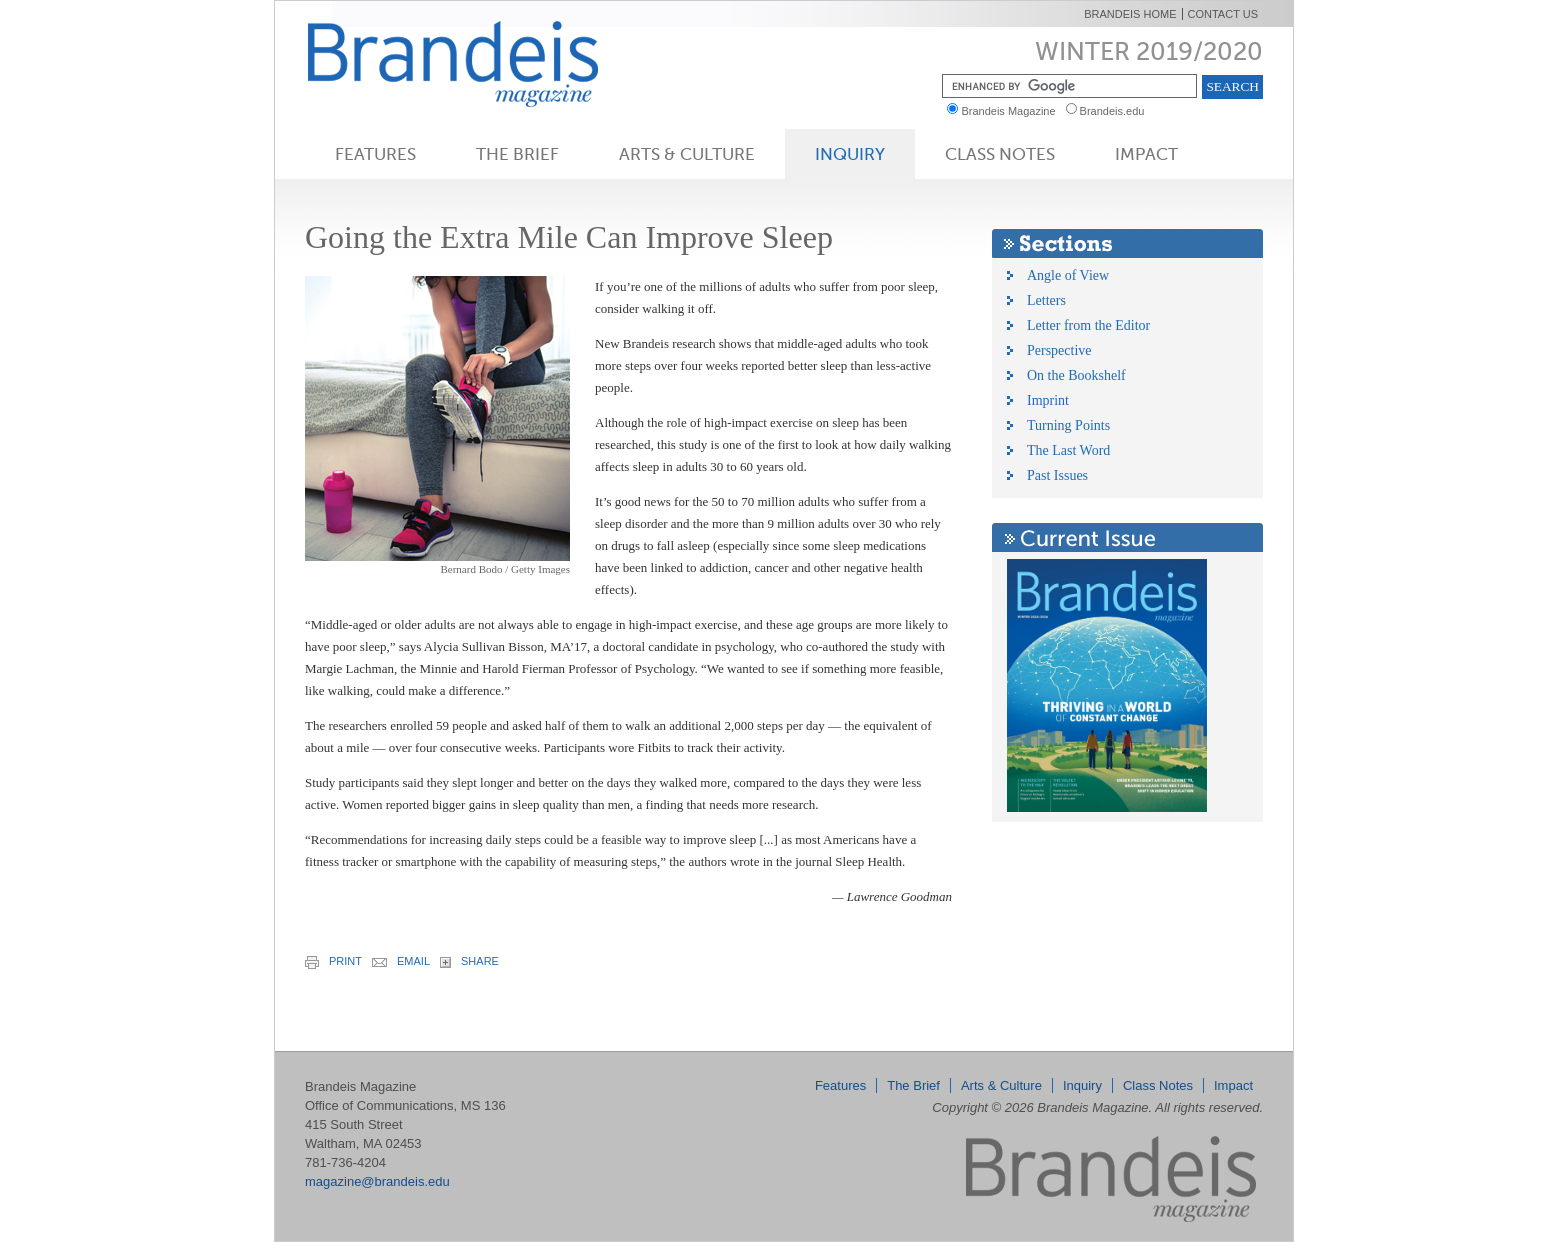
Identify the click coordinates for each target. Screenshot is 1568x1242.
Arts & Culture (687, 154)
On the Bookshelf (1076, 375)
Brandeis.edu (1117, 111)
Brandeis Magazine (486, 63)
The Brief (517, 154)
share (469, 961)
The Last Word (1068, 450)
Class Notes (1000, 154)
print (333, 962)
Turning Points (1068, 425)
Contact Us (1223, 14)
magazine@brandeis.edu (377, 1181)
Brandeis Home (1130, 14)
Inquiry (850, 154)
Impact (1146, 154)
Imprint (1048, 400)
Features (375, 154)
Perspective (1059, 350)
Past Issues (1057, 475)
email (401, 961)
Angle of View (1068, 275)
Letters (1046, 300)
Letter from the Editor (1088, 325)
